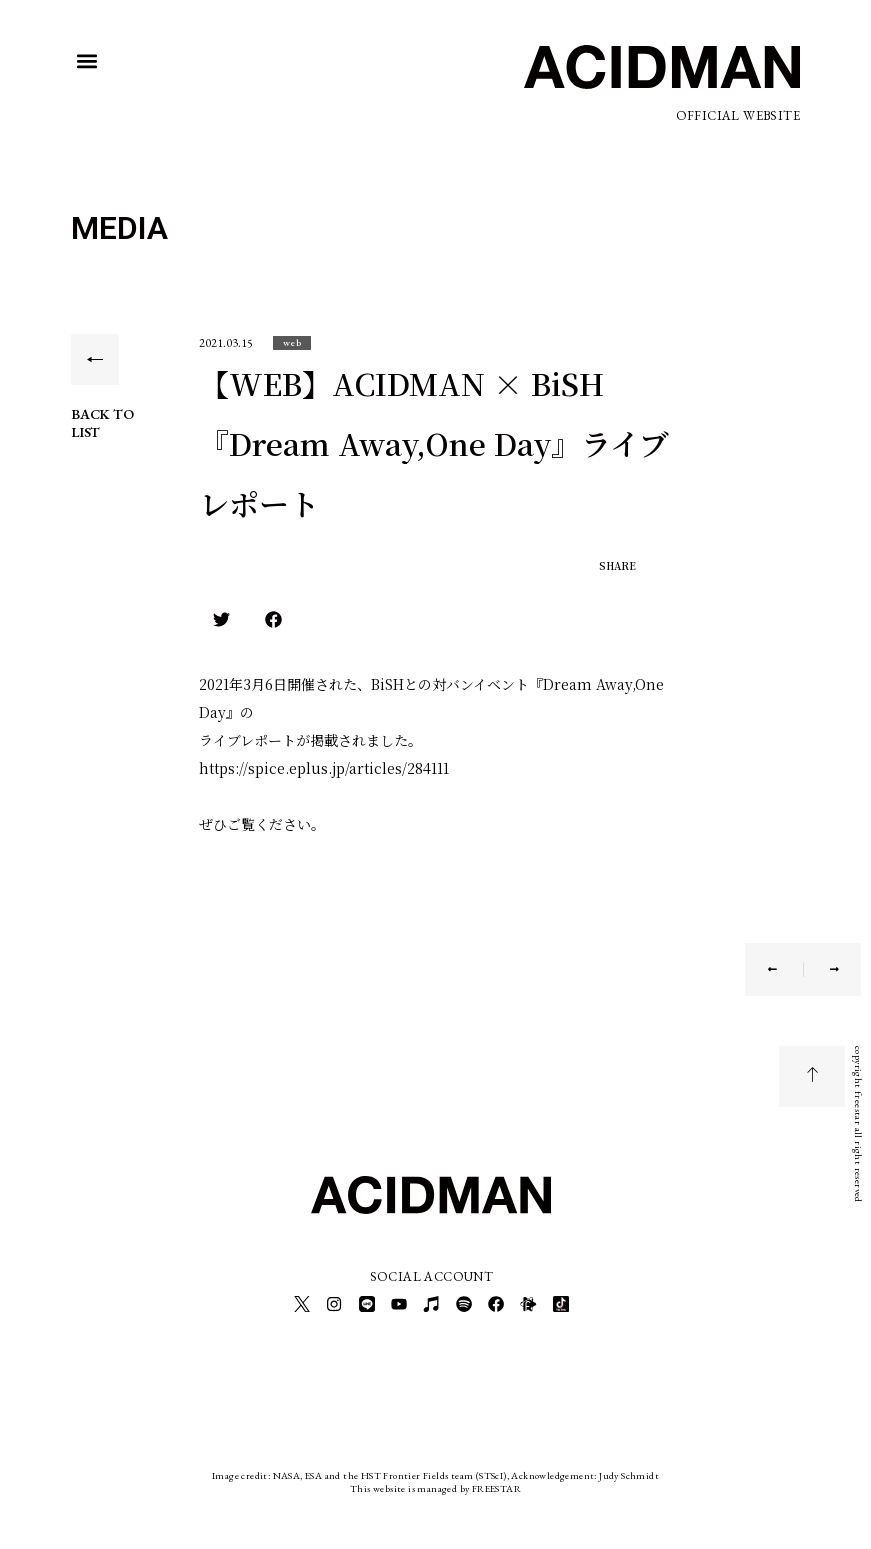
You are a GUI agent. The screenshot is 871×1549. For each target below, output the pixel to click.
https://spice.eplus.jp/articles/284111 (324, 768)
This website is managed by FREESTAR (435, 1483)
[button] (87, 61)
